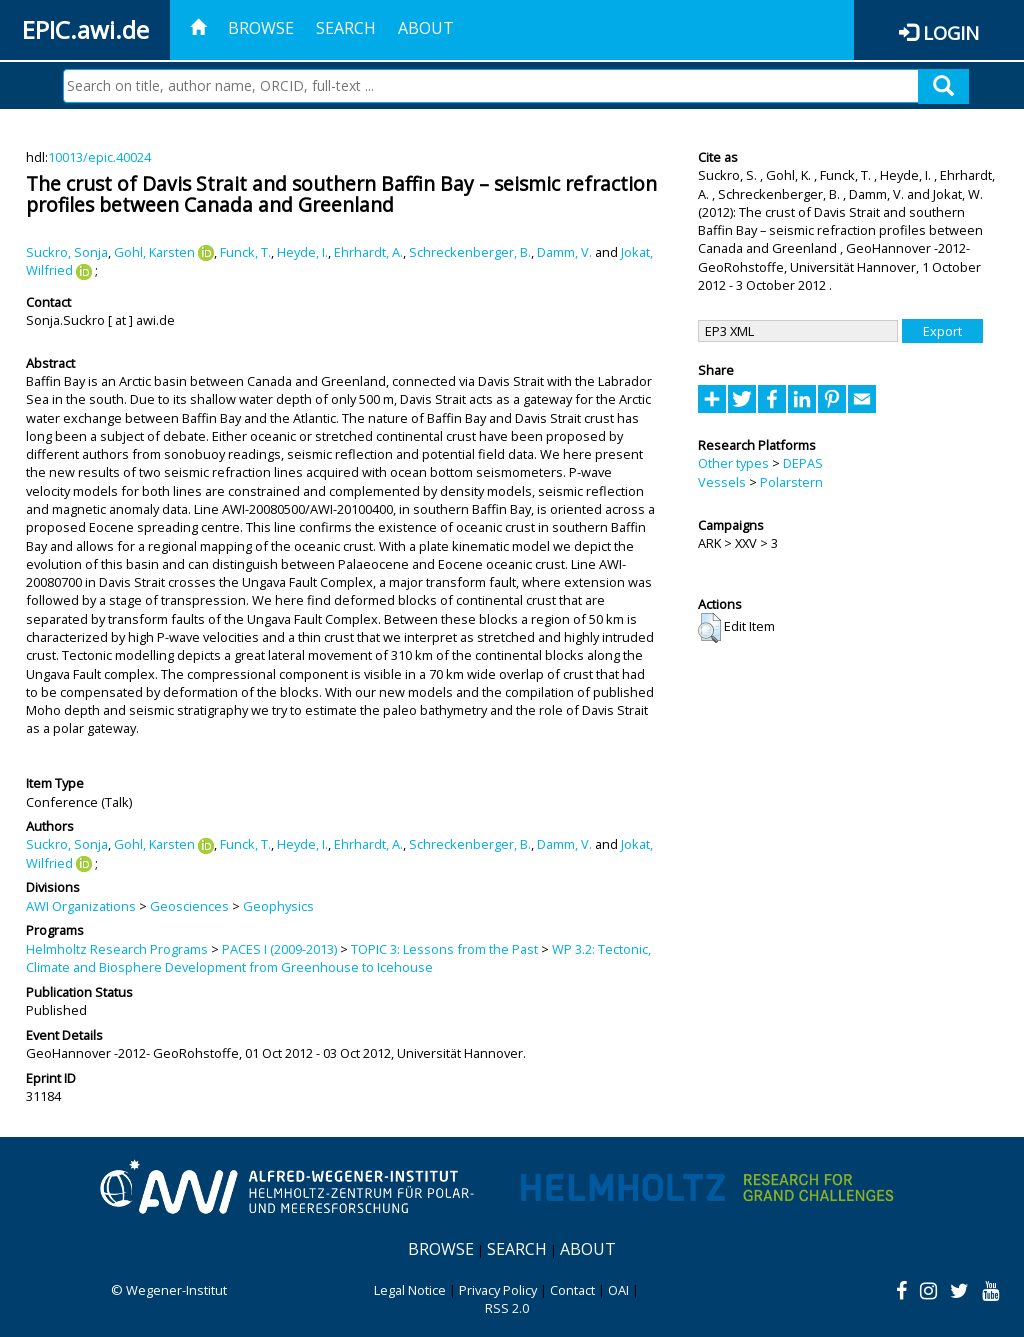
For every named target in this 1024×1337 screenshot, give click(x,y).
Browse (261, 28)
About (426, 28)
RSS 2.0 (507, 1308)
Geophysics (278, 906)
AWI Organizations (81, 906)
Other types (733, 463)
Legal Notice (410, 1290)
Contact (572, 1290)
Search (346, 28)
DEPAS (803, 463)
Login (951, 32)
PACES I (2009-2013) (279, 949)
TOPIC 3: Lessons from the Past (444, 949)
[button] (709, 628)
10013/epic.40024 (99, 157)
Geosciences (189, 906)
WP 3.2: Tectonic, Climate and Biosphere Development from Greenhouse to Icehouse (338, 958)
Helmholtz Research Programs (117, 949)
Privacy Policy (498, 1290)
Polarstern (791, 482)
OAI (618, 1290)
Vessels (722, 482)
